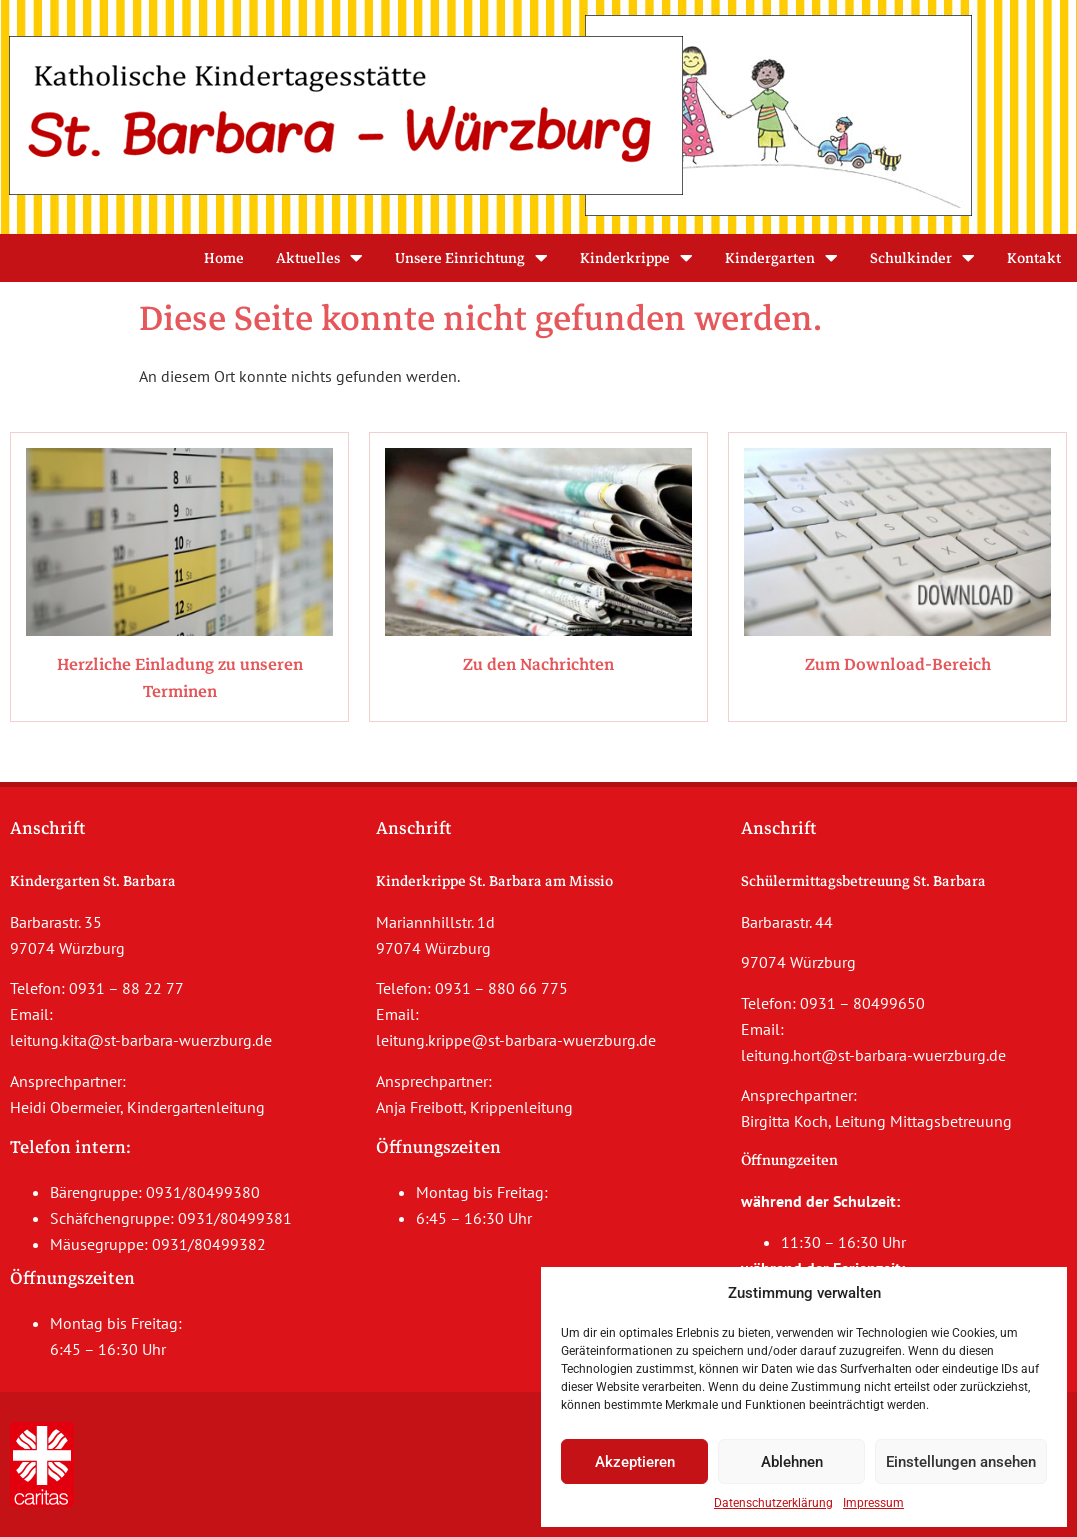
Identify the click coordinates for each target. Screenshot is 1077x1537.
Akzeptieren (635, 1462)
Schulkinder (922, 258)
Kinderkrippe (636, 258)
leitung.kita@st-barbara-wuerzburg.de (141, 1040)
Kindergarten (781, 258)
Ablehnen (792, 1462)
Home (224, 258)
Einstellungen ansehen (961, 1462)
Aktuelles (319, 258)
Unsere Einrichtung (471, 258)
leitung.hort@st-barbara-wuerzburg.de (873, 1055)
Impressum (873, 1503)
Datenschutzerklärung (773, 1503)
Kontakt (1034, 258)
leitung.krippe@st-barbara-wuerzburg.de (516, 1040)
